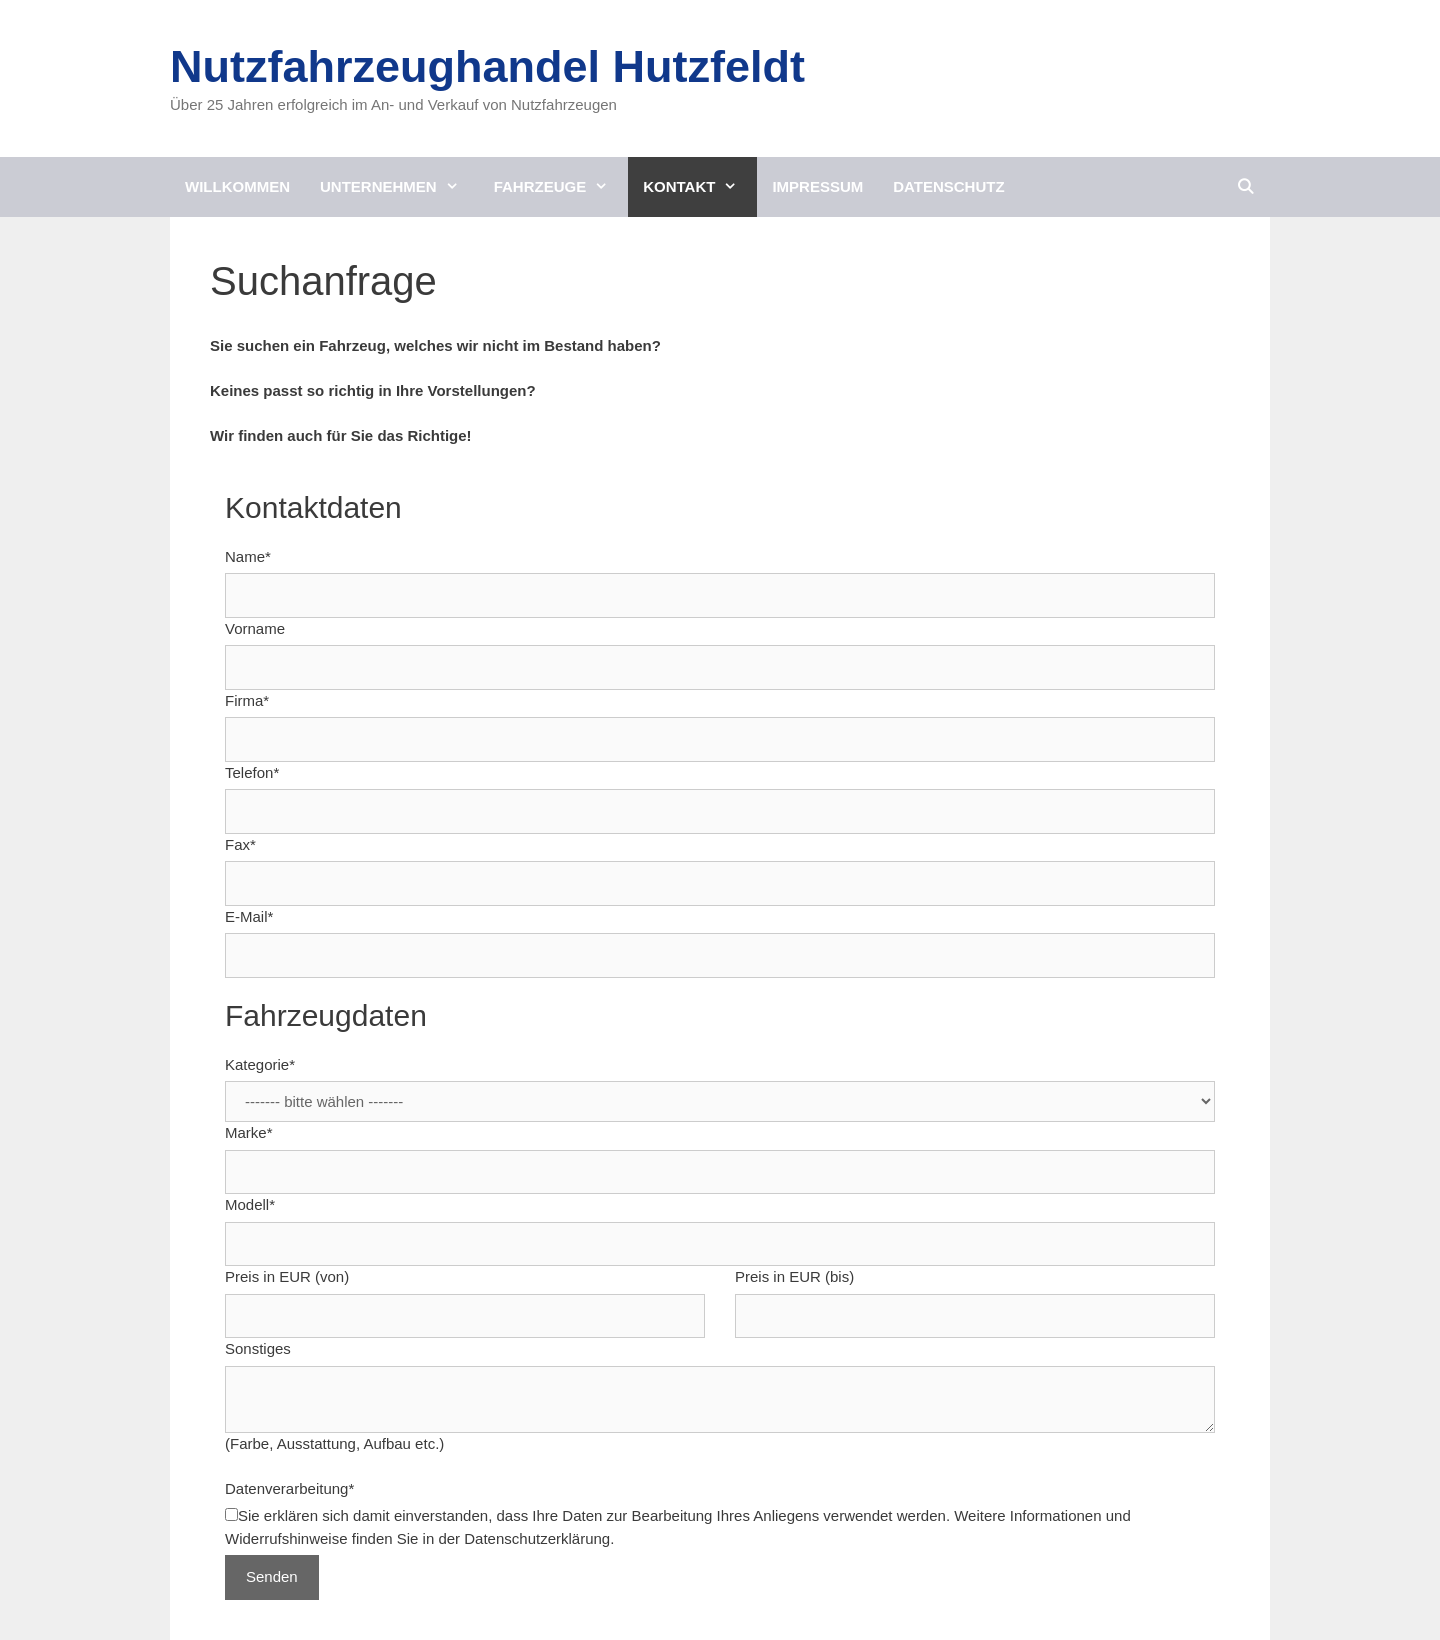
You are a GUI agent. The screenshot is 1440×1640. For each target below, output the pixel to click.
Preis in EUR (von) (287, 1276)
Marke (249, 1132)
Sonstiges (258, 1348)
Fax (240, 844)
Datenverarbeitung (289, 1488)
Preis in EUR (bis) (794, 1276)
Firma (247, 700)
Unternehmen (399, 187)
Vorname (255, 628)
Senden (272, 1576)
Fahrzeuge (561, 187)
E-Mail (249, 916)
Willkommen (237, 186)
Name (248, 556)
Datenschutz (948, 186)
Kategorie (260, 1064)
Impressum (817, 186)
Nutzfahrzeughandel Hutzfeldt (487, 66)
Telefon (252, 772)
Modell (250, 1204)
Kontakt (700, 187)
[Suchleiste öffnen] (1245, 187)
